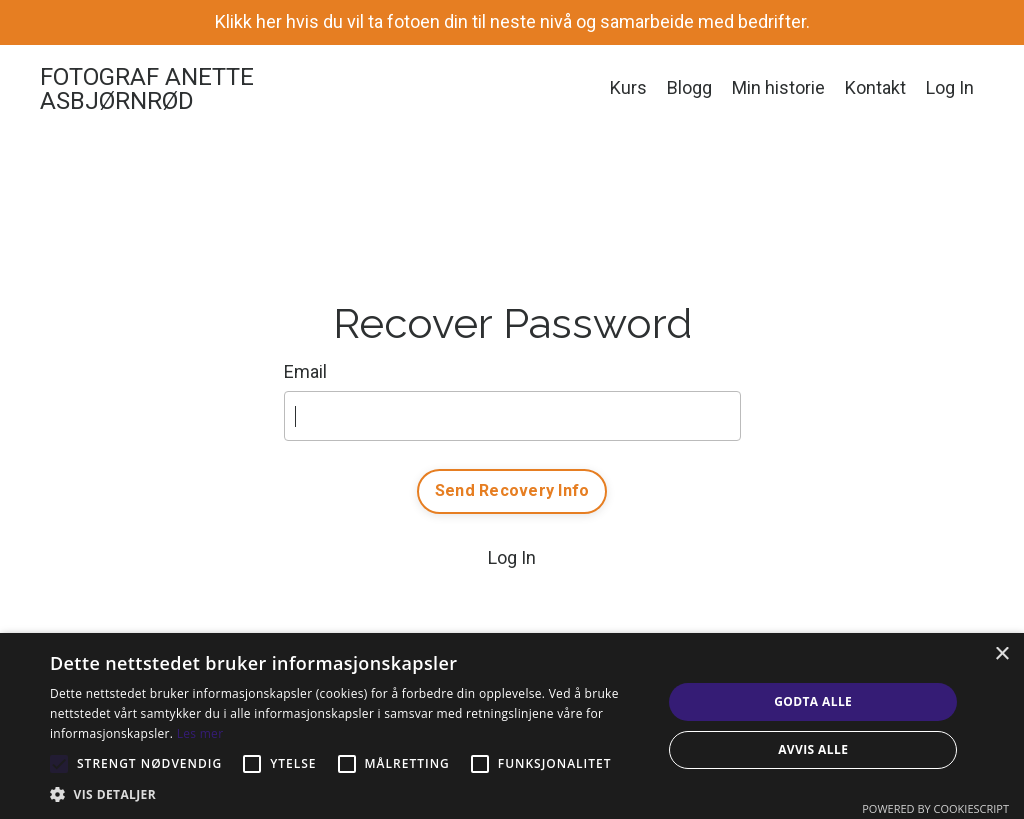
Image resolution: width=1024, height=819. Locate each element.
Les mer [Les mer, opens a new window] (200, 733)
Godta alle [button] (813, 701)
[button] (347, 794)
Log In (950, 87)
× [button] (1001, 654)
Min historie (778, 87)
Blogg (689, 87)
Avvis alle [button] (813, 749)
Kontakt (875, 87)
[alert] (512, 726)
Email (305, 371)
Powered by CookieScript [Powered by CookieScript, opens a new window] (935, 808)
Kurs (628, 87)
